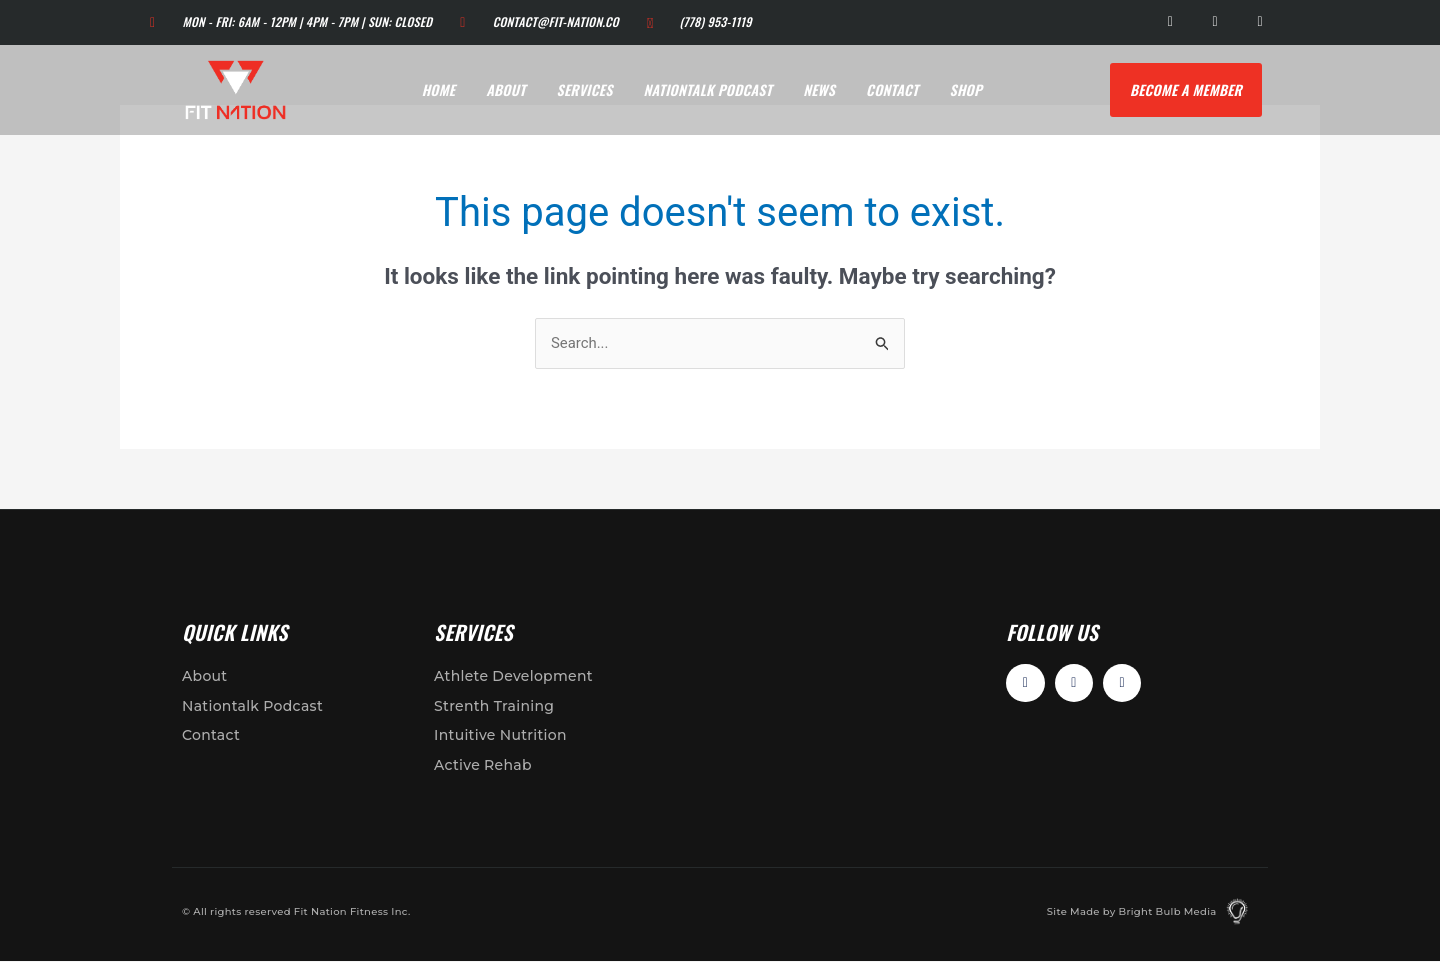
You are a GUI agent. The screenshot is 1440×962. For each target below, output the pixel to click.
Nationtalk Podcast (708, 89)
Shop (966, 89)
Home (439, 89)
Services (585, 89)
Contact (892, 89)
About (505, 89)
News (819, 89)
